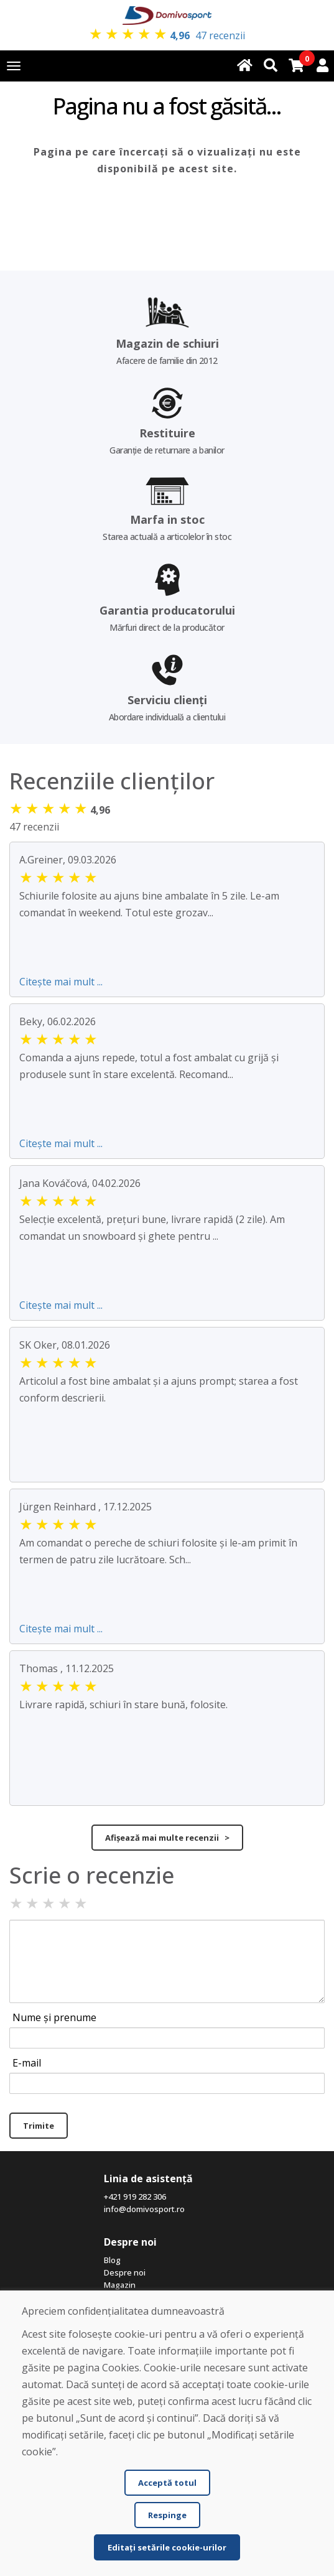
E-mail (26, 2063)
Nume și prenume (54, 2017)
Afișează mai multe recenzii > (167, 1837)
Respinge (167, 2515)
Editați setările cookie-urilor (167, 2547)
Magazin (120, 2284)
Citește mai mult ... (61, 981)
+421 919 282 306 (135, 2196)
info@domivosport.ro (144, 2209)
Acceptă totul (167, 2482)
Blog (112, 2260)
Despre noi (125, 2272)
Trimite (38, 2125)
